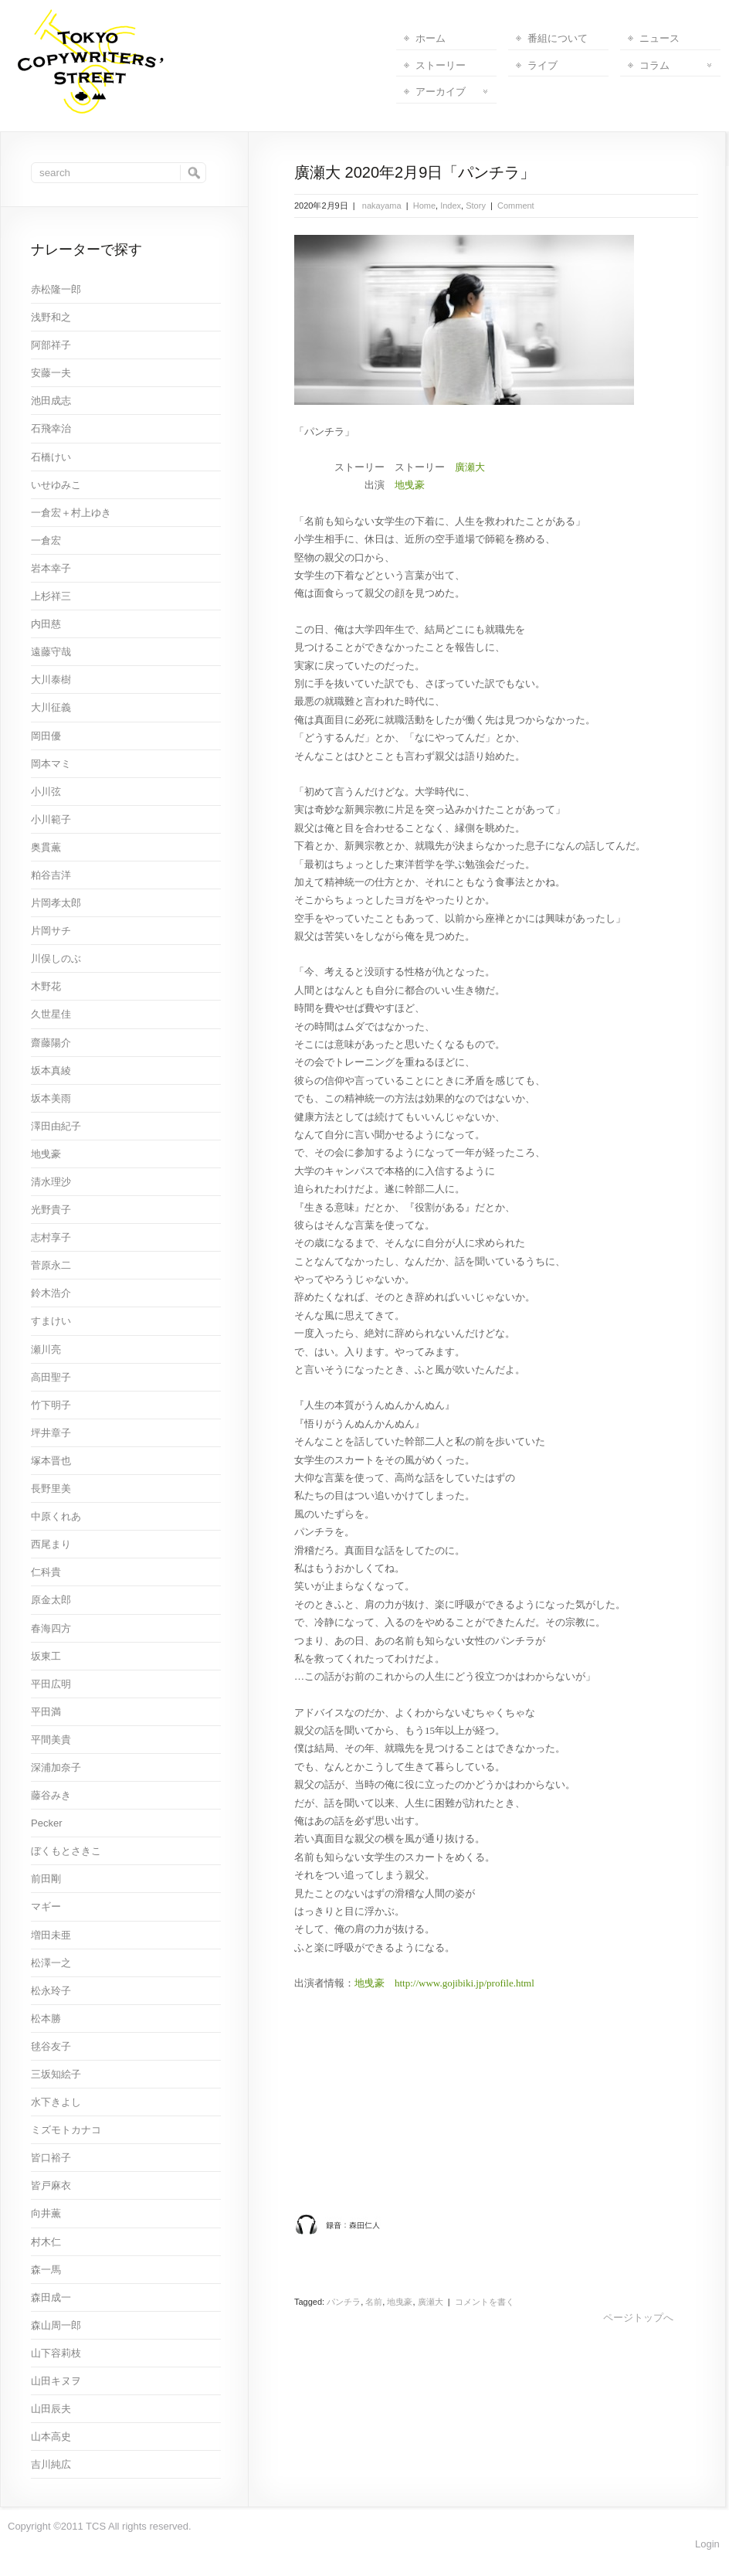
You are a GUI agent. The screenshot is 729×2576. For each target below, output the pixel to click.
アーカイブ (451, 91)
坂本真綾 (51, 1070)
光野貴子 (51, 1209)
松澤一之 (51, 1963)
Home (424, 205)
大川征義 (51, 707)
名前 (373, 2301)
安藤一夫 (51, 373)
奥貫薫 (46, 847)
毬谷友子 (51, 2046)
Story (476, 205)
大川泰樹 (51, 679)
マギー (46, 1906)
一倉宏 (46, 540)
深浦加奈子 (56, 1767)
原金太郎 (51, 1600)
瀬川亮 (46, 1349)
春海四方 (51, 1628)
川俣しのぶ (56, 958)
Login (707, 2544)
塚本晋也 (51, 1460)
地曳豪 (399, 2301)
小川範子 (51, 819)
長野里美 (51, 1488)
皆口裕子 (51, 2157)
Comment (515, 205)
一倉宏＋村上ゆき (71, 512)
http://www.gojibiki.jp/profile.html (464, 1983)
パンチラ (344, 2301)
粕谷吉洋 (51, 875)
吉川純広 (51, 2464)
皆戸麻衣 (51, 2185)
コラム (675, 65)
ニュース (659, 38)
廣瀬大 (470, 467)
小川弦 (46, 791)
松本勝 (46, 2018)
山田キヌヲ (56, 2381)
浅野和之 (51, 317)
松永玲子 (51, 1991)
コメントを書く (484, 2301)
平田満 (46, 1712)
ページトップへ (638, 2317)
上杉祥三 (51, 596)
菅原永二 (51, 1265)
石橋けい (51, 457)
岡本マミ (51, 764)
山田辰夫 (51, 2409)
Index (450, 205)
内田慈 (46, 624)
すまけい (51, 1321)
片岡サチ (51, 930)
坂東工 (46, 1656)
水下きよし (56, 2102)
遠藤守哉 (51, 652)
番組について (557, 38)
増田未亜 (51, 1935)
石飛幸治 (51, 428)
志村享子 (51, 1237)
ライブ (542, 65)
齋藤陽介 (51, 1042)
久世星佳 (51, 1014)
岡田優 (46, 736)
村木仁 (46, 2242)
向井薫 (46, 2213)
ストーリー (440, 65)
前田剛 (46, 1878)
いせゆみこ (56, 485)
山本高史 (51, 2436)
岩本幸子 (51, 568)
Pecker (46, 1823)
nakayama (381, 205)
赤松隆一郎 (56, 289)
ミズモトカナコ (66, 2130)
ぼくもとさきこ (66, 1851)
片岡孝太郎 (56, 903)
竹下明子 (51, 1405)
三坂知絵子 (56, 2074)
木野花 (46, 986)
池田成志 (51, 400)
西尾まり (51, 1544)
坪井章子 (51, 1433)
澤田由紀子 (56, 1126)
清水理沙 (51, 1182)
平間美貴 (51, 1739)
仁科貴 (46, 1572)
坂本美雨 (51, 1098)
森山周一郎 (56, 2325)
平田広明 (51, 1684)
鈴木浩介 (51, 1293)
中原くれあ (56, 1516)
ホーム (430, 38)
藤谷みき (51, 1795)
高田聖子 (51, 1377)
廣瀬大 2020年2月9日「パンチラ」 (414, 172)
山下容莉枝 (56, 2353)
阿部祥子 (51, 345)
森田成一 (51, 2297)
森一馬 (46, 2269)
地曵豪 (410, 485)
